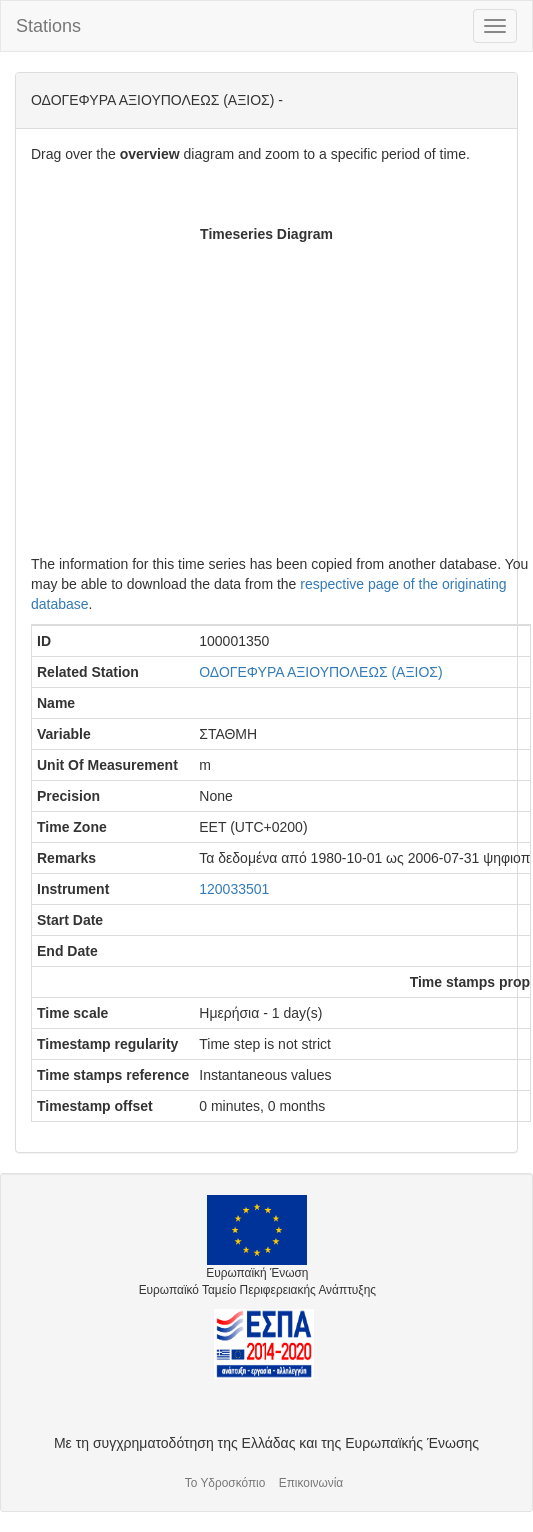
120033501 (234, 889)
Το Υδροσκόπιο (225, 1483)
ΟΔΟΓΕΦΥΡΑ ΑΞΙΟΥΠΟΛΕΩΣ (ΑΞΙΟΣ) (320, 672)
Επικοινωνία (311, 1483)
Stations (48, 26)
